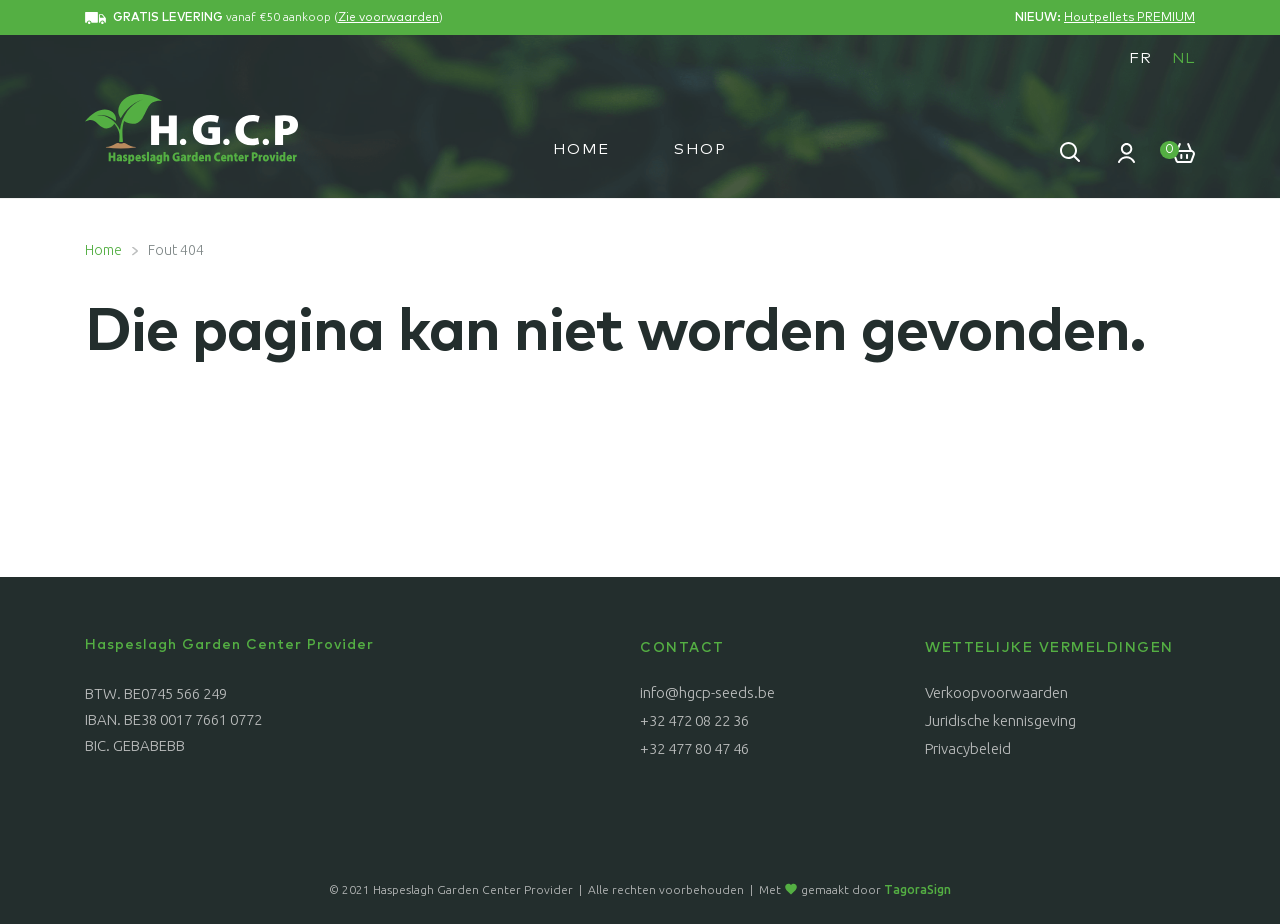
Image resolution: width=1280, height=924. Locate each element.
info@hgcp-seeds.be (707, 692)
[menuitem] (1140, 58)
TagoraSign (917, 889)
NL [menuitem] (1183, 58)
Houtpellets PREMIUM (1129, 18)
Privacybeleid (968, 748)
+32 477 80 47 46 (694, 748)
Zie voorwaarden (388, 18)
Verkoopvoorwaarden (996, 692)
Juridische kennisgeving (1000, 720)
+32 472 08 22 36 (694, 720)
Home (581, 149)
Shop (700, 149)
